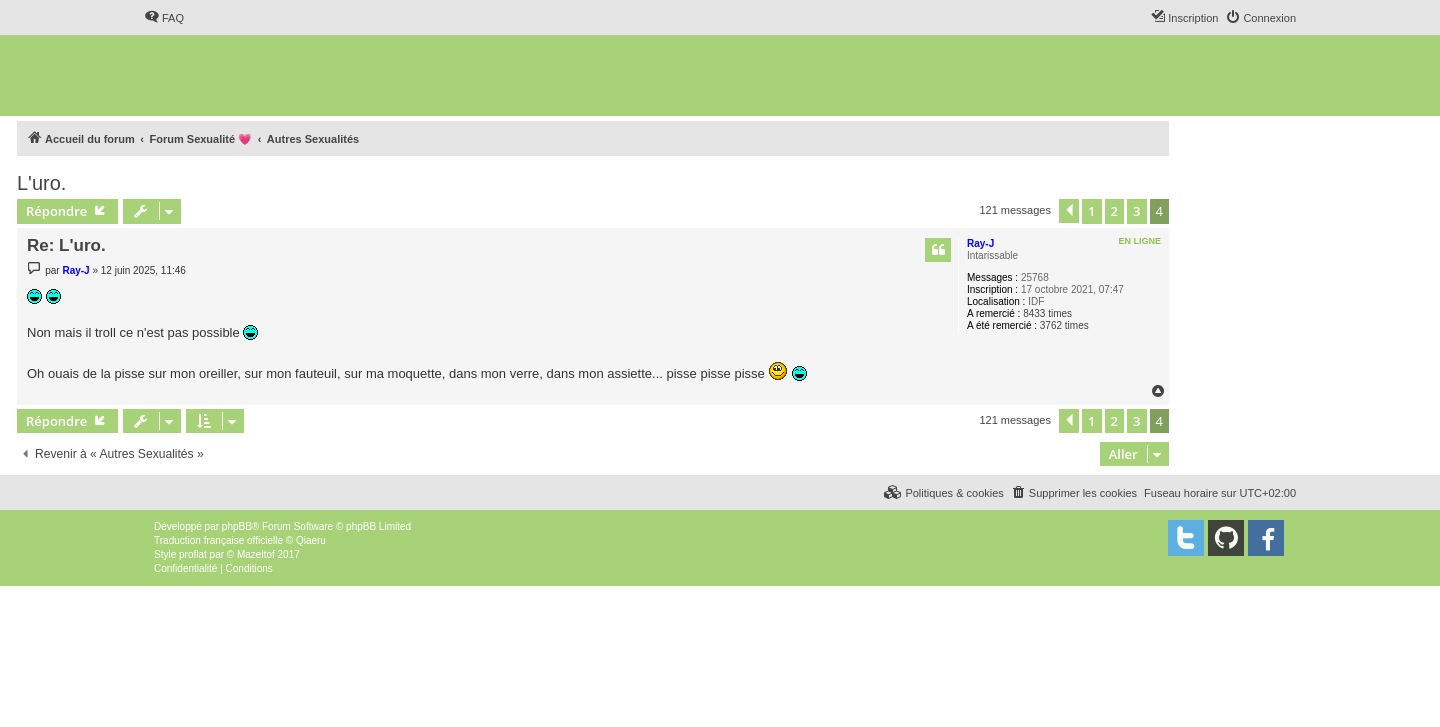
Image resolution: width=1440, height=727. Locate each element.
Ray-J (980, 243)
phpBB (237, 526)
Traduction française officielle (218, 540)
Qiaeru (311, 540)
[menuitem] (164, 18)
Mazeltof (256, 554)
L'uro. (41, 183)
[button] (1069, 211)
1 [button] (1091, 211)
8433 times (1047, 313)
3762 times (1064, 325)
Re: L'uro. (66, 245)
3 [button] (1136, 211)
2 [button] (1114, 211)
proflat (193, 554)
